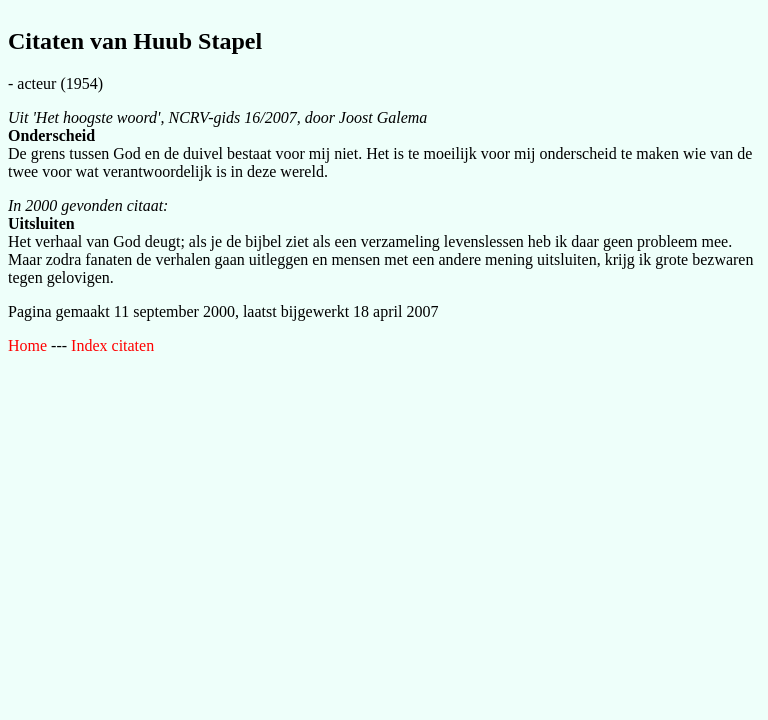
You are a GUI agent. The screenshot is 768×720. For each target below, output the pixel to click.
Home (27, 345)
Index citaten (112, 345)
